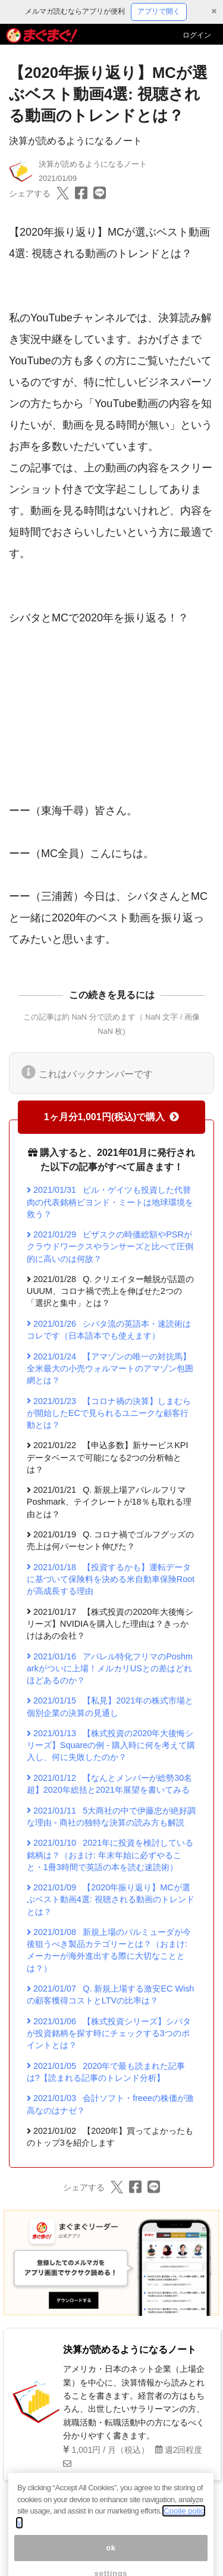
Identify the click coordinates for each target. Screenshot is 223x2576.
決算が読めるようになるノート (75, 141)
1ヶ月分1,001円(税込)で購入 (112, 1117)
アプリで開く (158, 11)
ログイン (197, 35)
